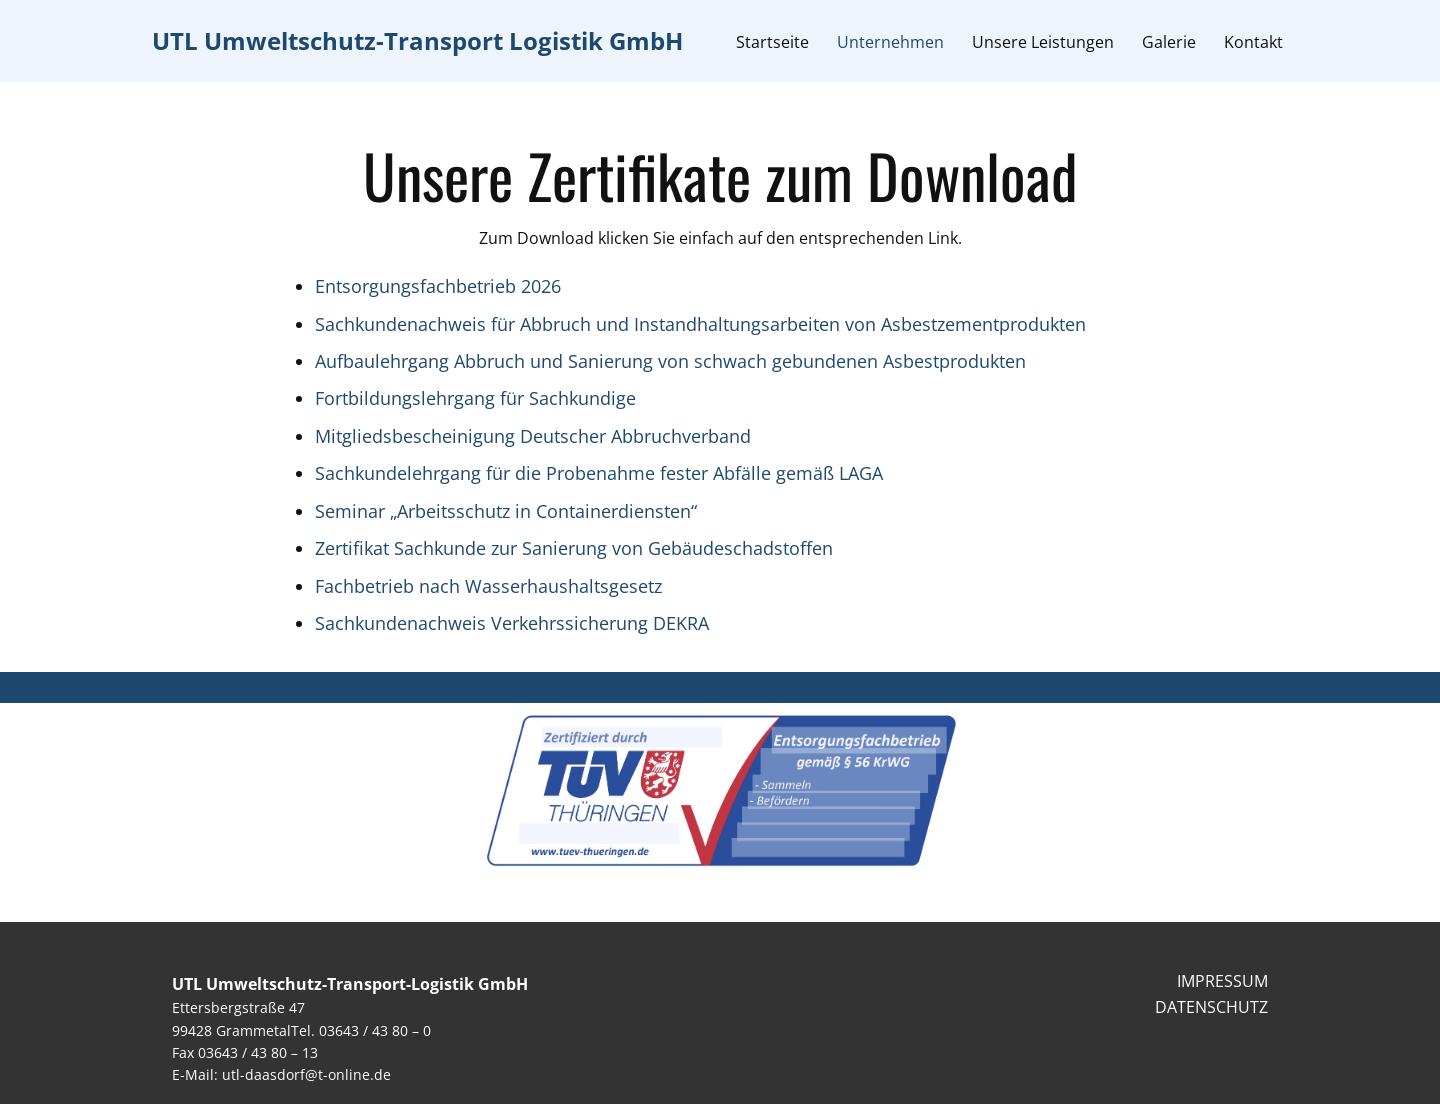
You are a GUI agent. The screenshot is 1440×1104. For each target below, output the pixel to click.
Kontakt (1253, 42)
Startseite (772, 42)
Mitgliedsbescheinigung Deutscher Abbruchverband (533, 436)
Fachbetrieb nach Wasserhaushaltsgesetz (488, 586)
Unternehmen (890, 42)
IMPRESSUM (1222, 981)
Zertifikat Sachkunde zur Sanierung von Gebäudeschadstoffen (574, 548)
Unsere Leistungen (1043, 42)
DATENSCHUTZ (1211, 1007)
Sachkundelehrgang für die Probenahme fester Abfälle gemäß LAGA (599, 473)
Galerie (1169, 42)
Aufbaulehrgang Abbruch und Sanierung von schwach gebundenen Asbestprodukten (670, 361)
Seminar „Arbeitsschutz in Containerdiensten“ (506, 511)
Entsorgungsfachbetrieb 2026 (438, 286)
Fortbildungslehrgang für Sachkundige (475, 398)
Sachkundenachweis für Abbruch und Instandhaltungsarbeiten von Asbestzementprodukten (700, 324)
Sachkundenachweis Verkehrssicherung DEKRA (512, 623)
